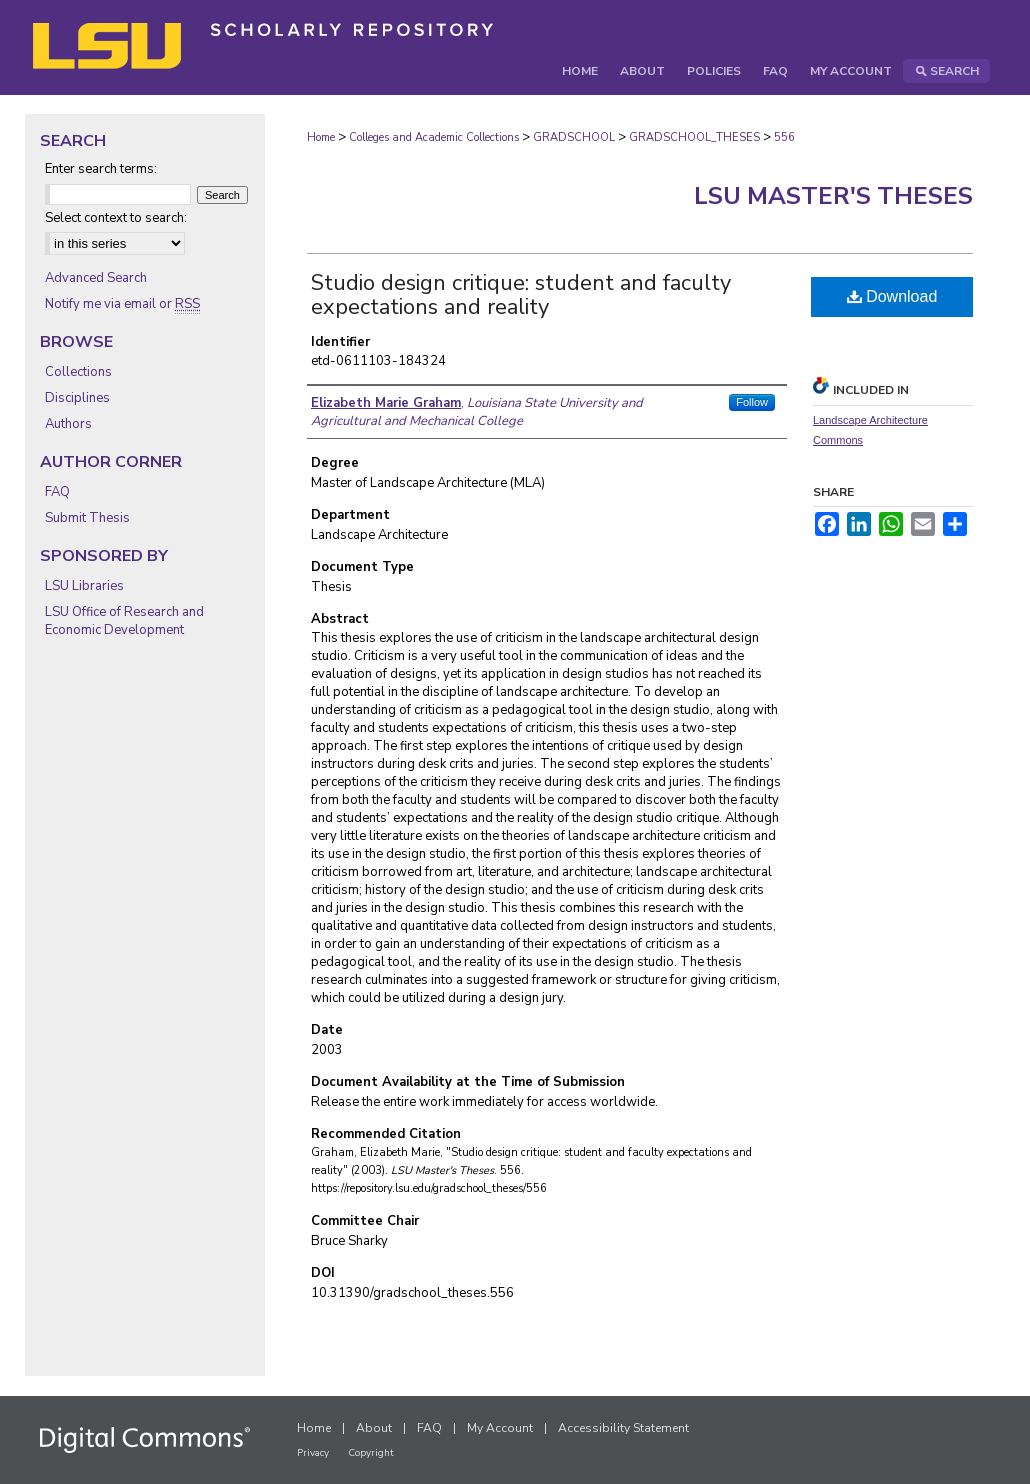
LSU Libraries (84, 586)
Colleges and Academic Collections (434, 137)
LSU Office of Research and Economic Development (124, 621)
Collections (78, 372)
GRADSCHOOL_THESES (694, 137)
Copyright (371, 1453)
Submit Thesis (87, 518)
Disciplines (77, 398)
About (374, 1428)
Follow (752, 402)
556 (784, 137)
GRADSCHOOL (574, 137)
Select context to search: (116, 218)
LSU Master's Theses (833, 196)
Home (321, 137)
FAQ (57, 492)
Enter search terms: (101, 169)
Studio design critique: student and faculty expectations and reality (521, 295)
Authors (68, 424)
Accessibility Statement (623, 1428)
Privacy (313, 1453)
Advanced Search (96, 278)
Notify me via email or (122, 304)
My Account (500, 1428)
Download (892, 296)
